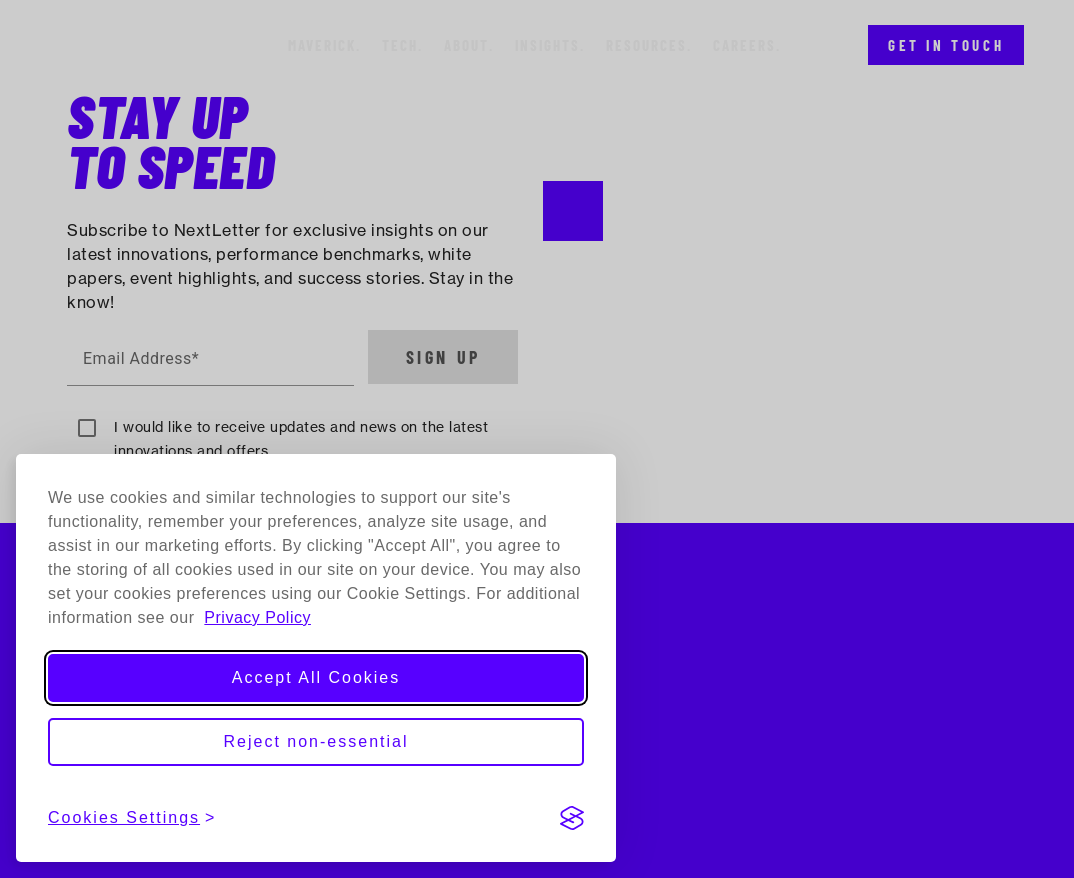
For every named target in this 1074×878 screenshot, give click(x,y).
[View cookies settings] (132, 818)
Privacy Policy (257, 617)
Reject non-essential (316, 741)
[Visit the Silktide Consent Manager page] (572, 818)
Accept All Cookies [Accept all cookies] (316, 677)
